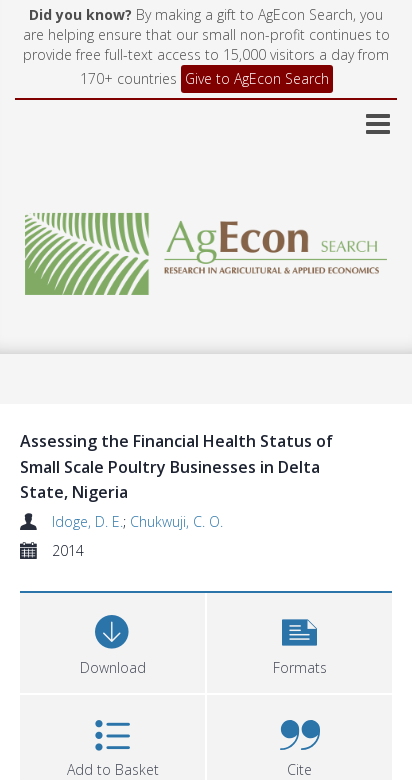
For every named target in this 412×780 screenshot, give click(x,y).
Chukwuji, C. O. (176, 521)
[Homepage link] (206, 248)
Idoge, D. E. (87, 521)
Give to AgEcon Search (257, 78)
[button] (299, 640)
